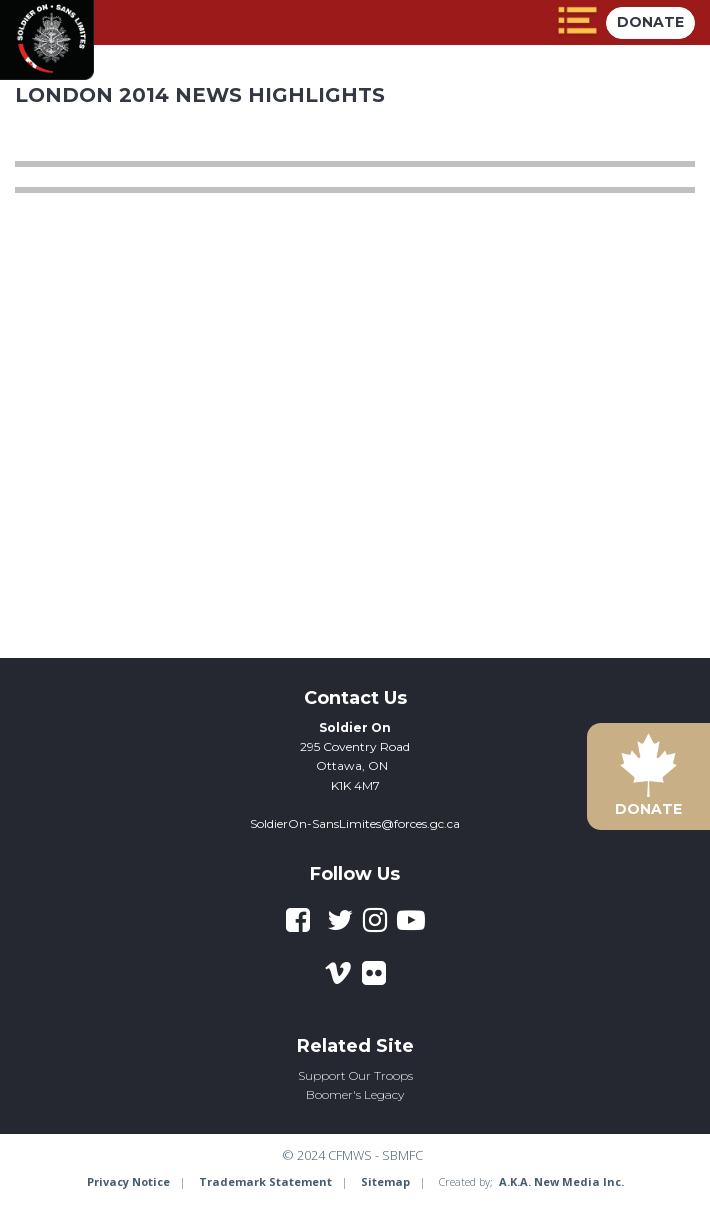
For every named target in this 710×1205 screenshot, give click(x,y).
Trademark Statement (265, 1181)
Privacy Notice (128, 1181)
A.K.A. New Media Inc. (561, 1181)
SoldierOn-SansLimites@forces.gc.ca (355, 823)
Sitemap (385, 1181)
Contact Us (355, 698)
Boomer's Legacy (355, 1094)
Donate (650, 22)
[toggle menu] (577, 22)
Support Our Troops (355, 1075)
